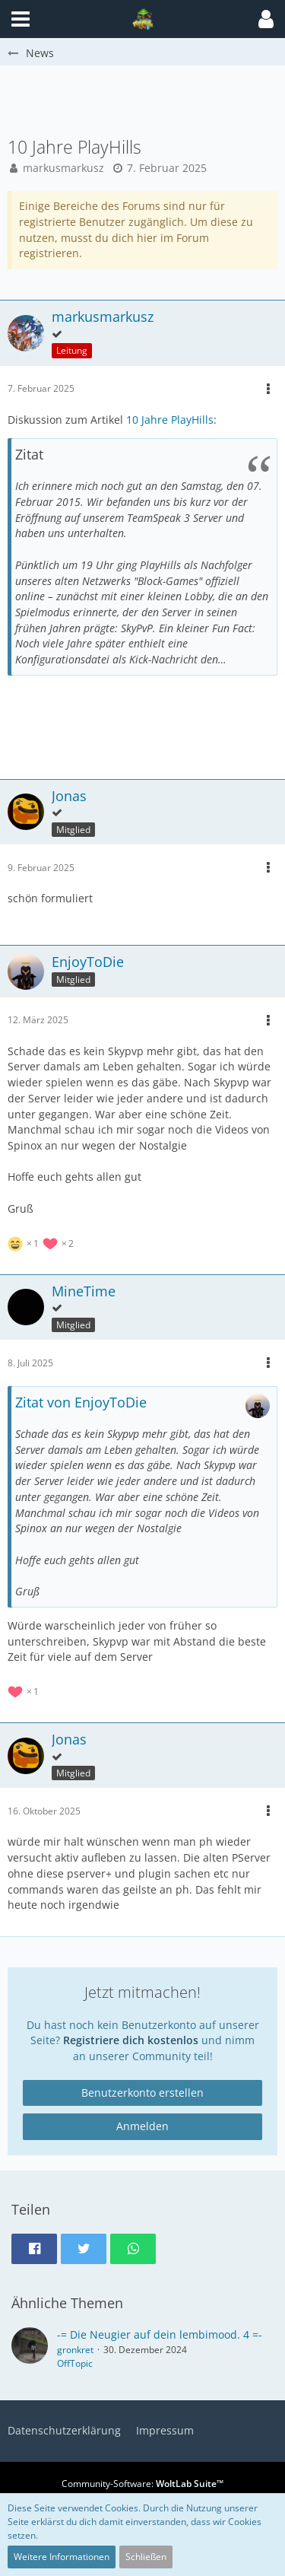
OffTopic (75, 2363)
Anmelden (142, 2126)
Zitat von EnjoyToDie (81, 1402)
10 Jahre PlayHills (170, 419)
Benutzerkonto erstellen (142, 2092)
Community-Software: (142, 2483)
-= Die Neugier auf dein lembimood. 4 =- (159, 2334)
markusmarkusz (63, 168)
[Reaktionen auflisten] (43, 1241)
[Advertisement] (146, 100)
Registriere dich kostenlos (130, 2040)
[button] (266, 19)
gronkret (75, 2349)
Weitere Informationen (61, 2556)
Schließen (145, 2556)
